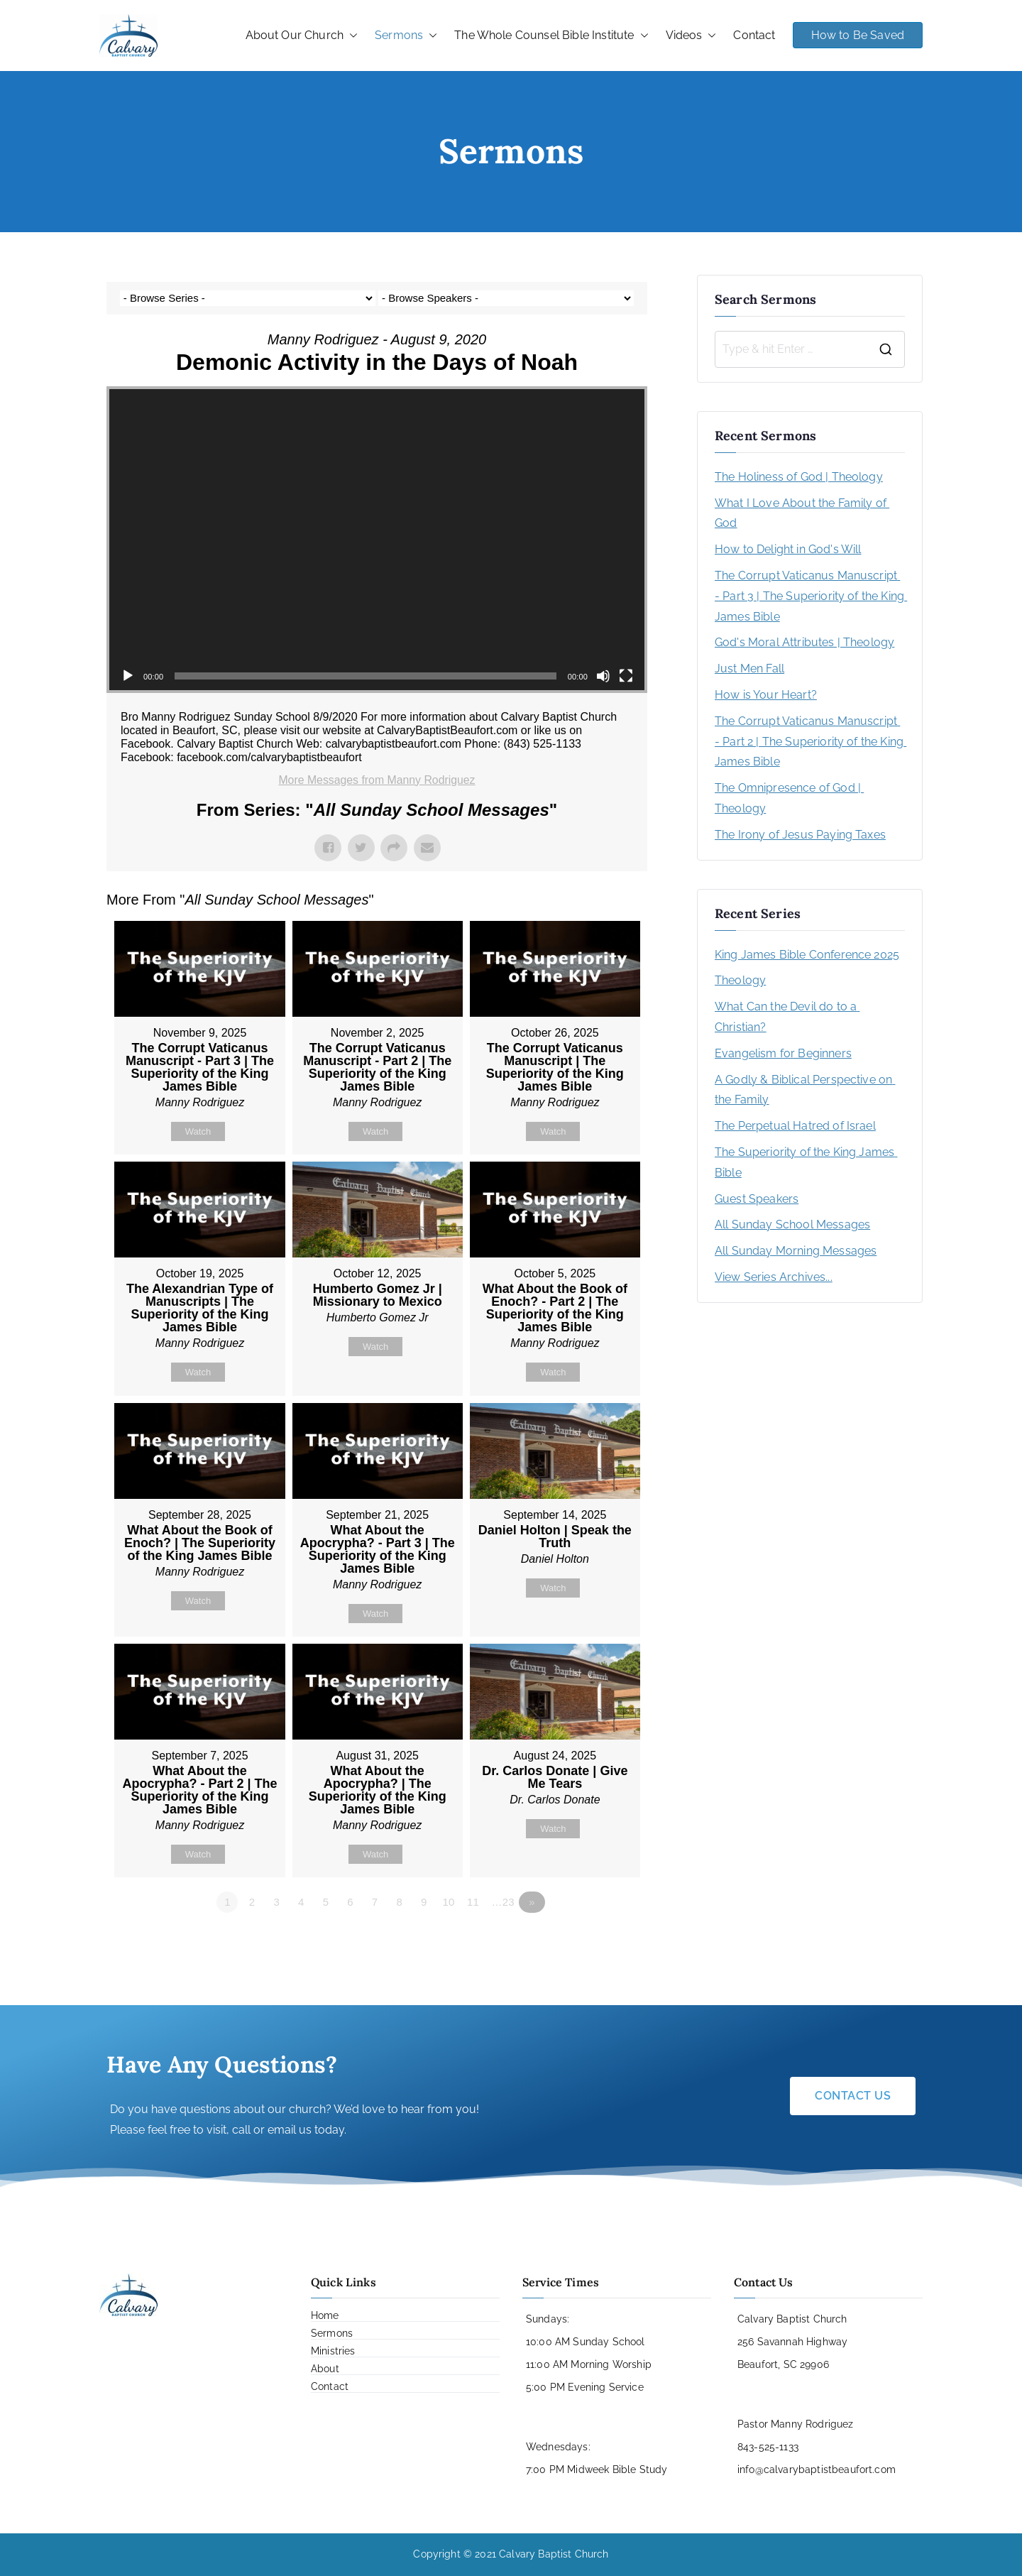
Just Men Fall (749, 668)
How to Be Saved (857, 35)
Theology (740, 980)
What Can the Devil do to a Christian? (787, 1017)
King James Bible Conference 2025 (807, 954)
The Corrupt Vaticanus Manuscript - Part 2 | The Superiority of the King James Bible (810, 741)
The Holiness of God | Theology (799, 477)
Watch (198, 1130)
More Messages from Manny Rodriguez (377, 780)
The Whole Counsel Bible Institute (551, 35)
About (325, 2369)
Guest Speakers (756, 1199)
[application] (376, 539)
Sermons (406, 35)
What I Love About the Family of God (802, 513)
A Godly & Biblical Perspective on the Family (805, 1090)
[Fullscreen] (626, 676)
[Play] (128, 676)
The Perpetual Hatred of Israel (795, 1126)
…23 (505, 1904)
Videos (691, 35)
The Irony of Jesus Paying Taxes (800, 834)
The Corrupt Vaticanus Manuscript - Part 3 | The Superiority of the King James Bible (810, 596)
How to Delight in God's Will (788, 549)
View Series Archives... (774, 1277)
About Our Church (302, 35)
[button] (351, 35)
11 (475, 1904)
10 (451, 1904)
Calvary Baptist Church (554, 2554)
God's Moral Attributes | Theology (804, 642)
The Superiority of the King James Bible (806, 1162)
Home (325, 2316)
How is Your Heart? (766, 695)
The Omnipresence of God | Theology (789, 798)
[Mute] (603, 676)
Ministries (333, 2351)
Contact (754, 35)
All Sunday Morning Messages (796, 1250)
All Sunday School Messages (792, 1224)
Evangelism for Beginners (783, 1053)
